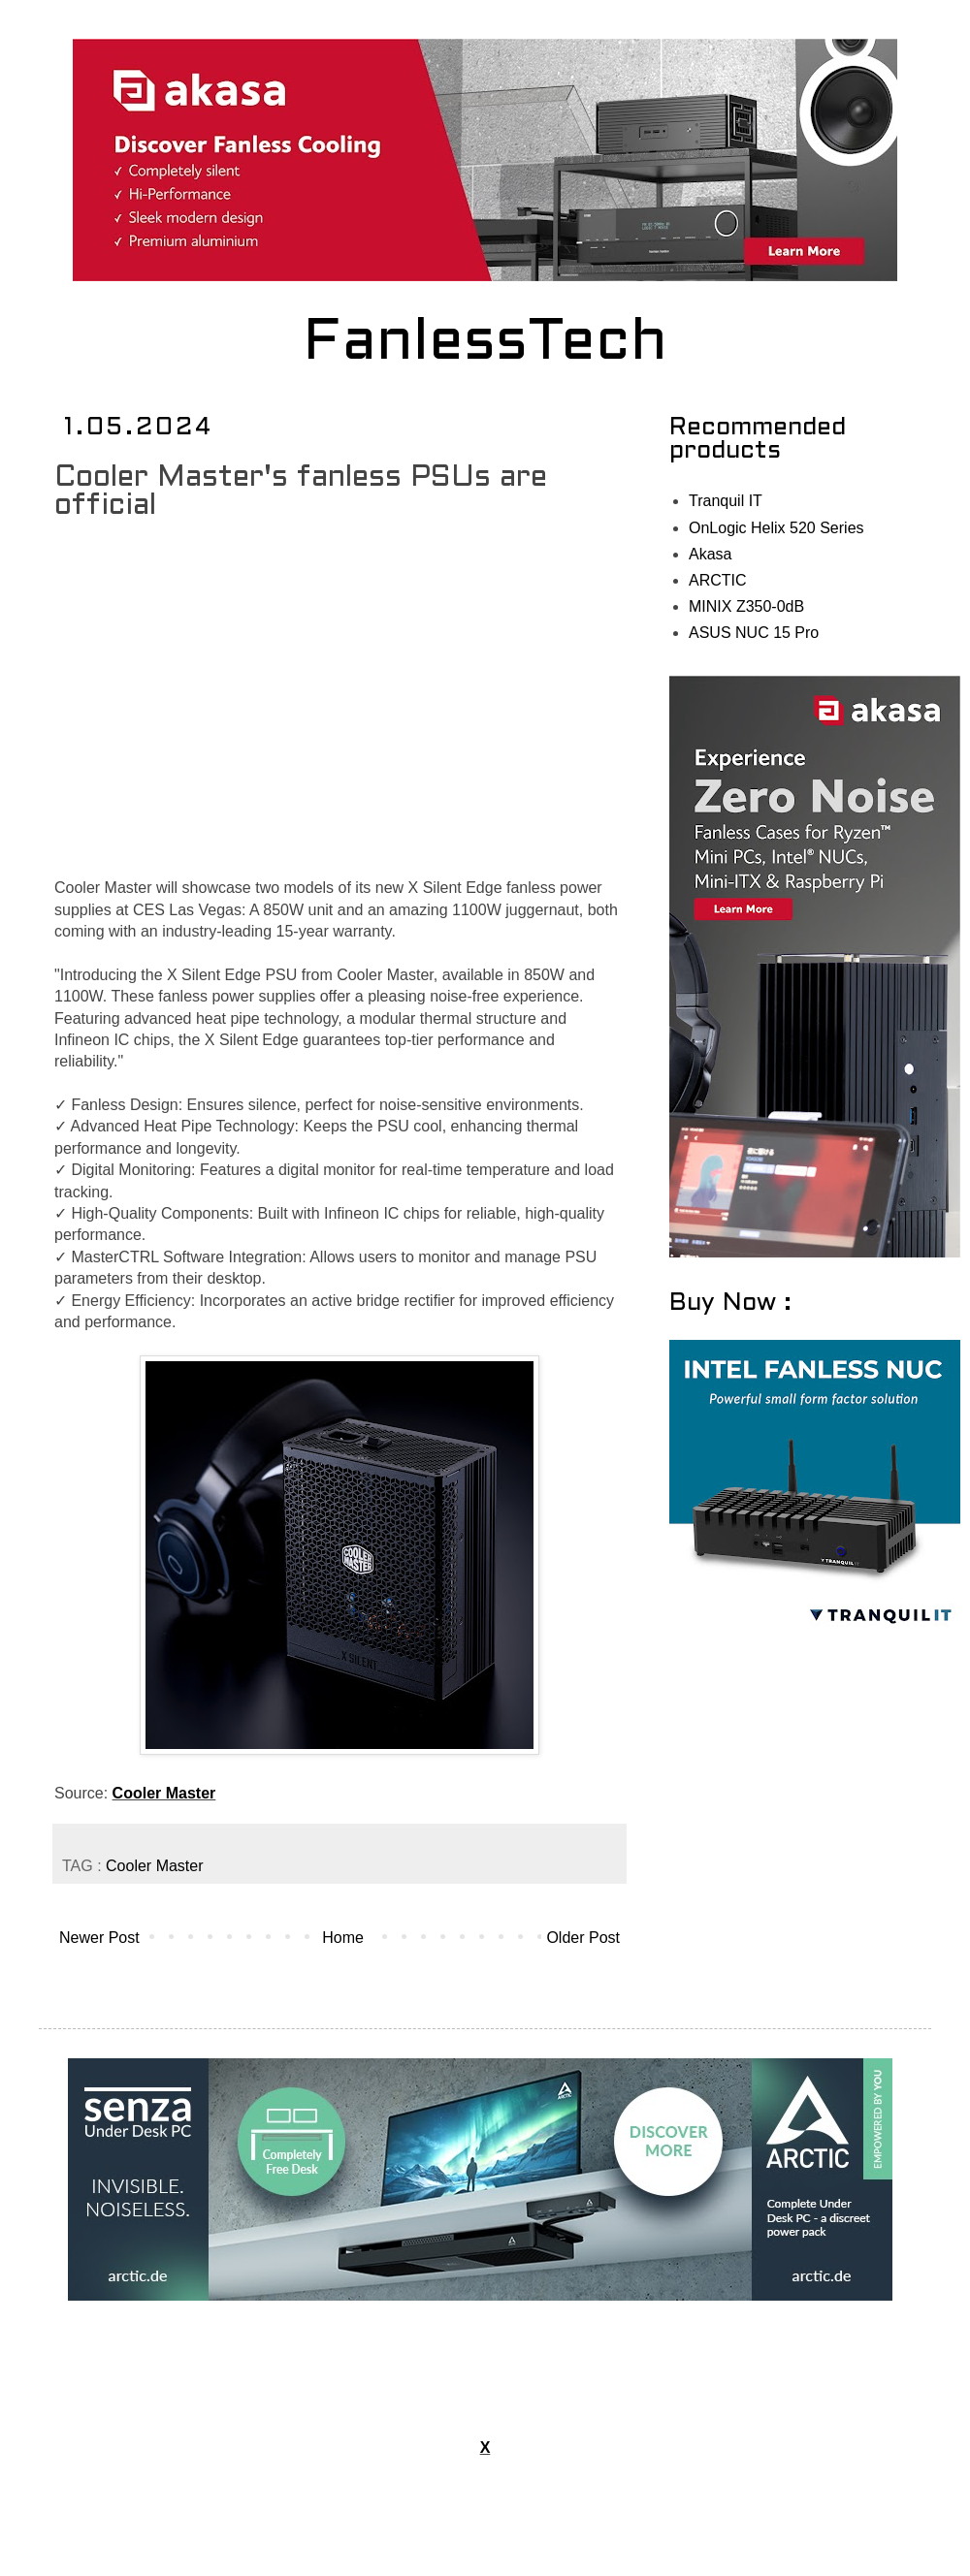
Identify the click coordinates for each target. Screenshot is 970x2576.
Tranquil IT (725, 501)
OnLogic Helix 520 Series (776, 528)
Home (343, 1937)
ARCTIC (718, 580)
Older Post (583, 1937)
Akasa (710, 554)
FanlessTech (485, 344)
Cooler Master (164, 1793)
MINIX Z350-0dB (746, 606)
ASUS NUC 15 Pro (754, 632)
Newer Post (99, 1937)
